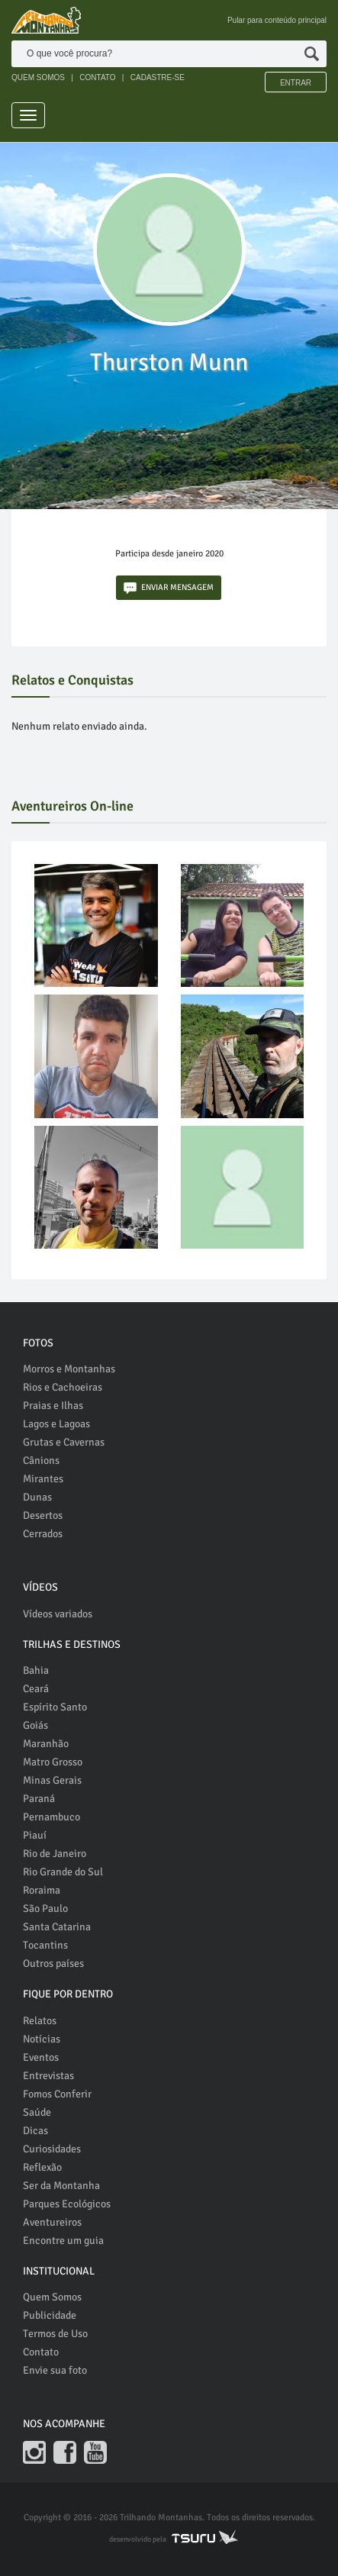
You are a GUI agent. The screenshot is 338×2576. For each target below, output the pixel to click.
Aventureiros (52, 2222)
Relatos (39, 2020)
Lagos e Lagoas (56, 1423)
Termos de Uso (55, 2333)
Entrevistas (48, 2075)
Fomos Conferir (57, 2094)
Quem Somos (52, 2297)
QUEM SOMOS (38, 77)
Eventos (41, 2057)
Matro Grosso (52, 1761)
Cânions (41, 1460)
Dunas (37, 1497)
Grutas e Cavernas (64, 1442)
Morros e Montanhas (69, 1368)
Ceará (36, 1688)
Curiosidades (52, 2148)
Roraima (41, 1890)
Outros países (53, 1963)
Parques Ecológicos (67, 2203)
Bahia (36, 1670)
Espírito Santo (55, 1707)
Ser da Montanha (61, 2185)
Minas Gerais (52, 1780)
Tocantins (45, 1945)
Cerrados (43, 1533)
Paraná (39, 1798)
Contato (41, 2351)
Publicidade (49, 2315)
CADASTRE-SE (157, 77)
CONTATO (97, 77)
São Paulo (45, 1908)
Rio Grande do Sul (63, 1871)
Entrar (295, 83)
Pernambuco (51, 1816)
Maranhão (46, 1743)
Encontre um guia (63, 2240)
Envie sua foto (55, 2370)
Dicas (35, 2130)
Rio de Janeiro (54, 1853)
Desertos (43, 1515)
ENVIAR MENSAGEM (169, 588)
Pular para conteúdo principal (277, 20)
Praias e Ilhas (53, 1405)
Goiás (35, 1725)
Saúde (37, 2112)
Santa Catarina (57, 1926)
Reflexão (42, 2167)
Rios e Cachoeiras (62, 1387)
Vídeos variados (57, 1613)
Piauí (35, 1835)
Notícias (41, 2039)
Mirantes (43, 1478)
